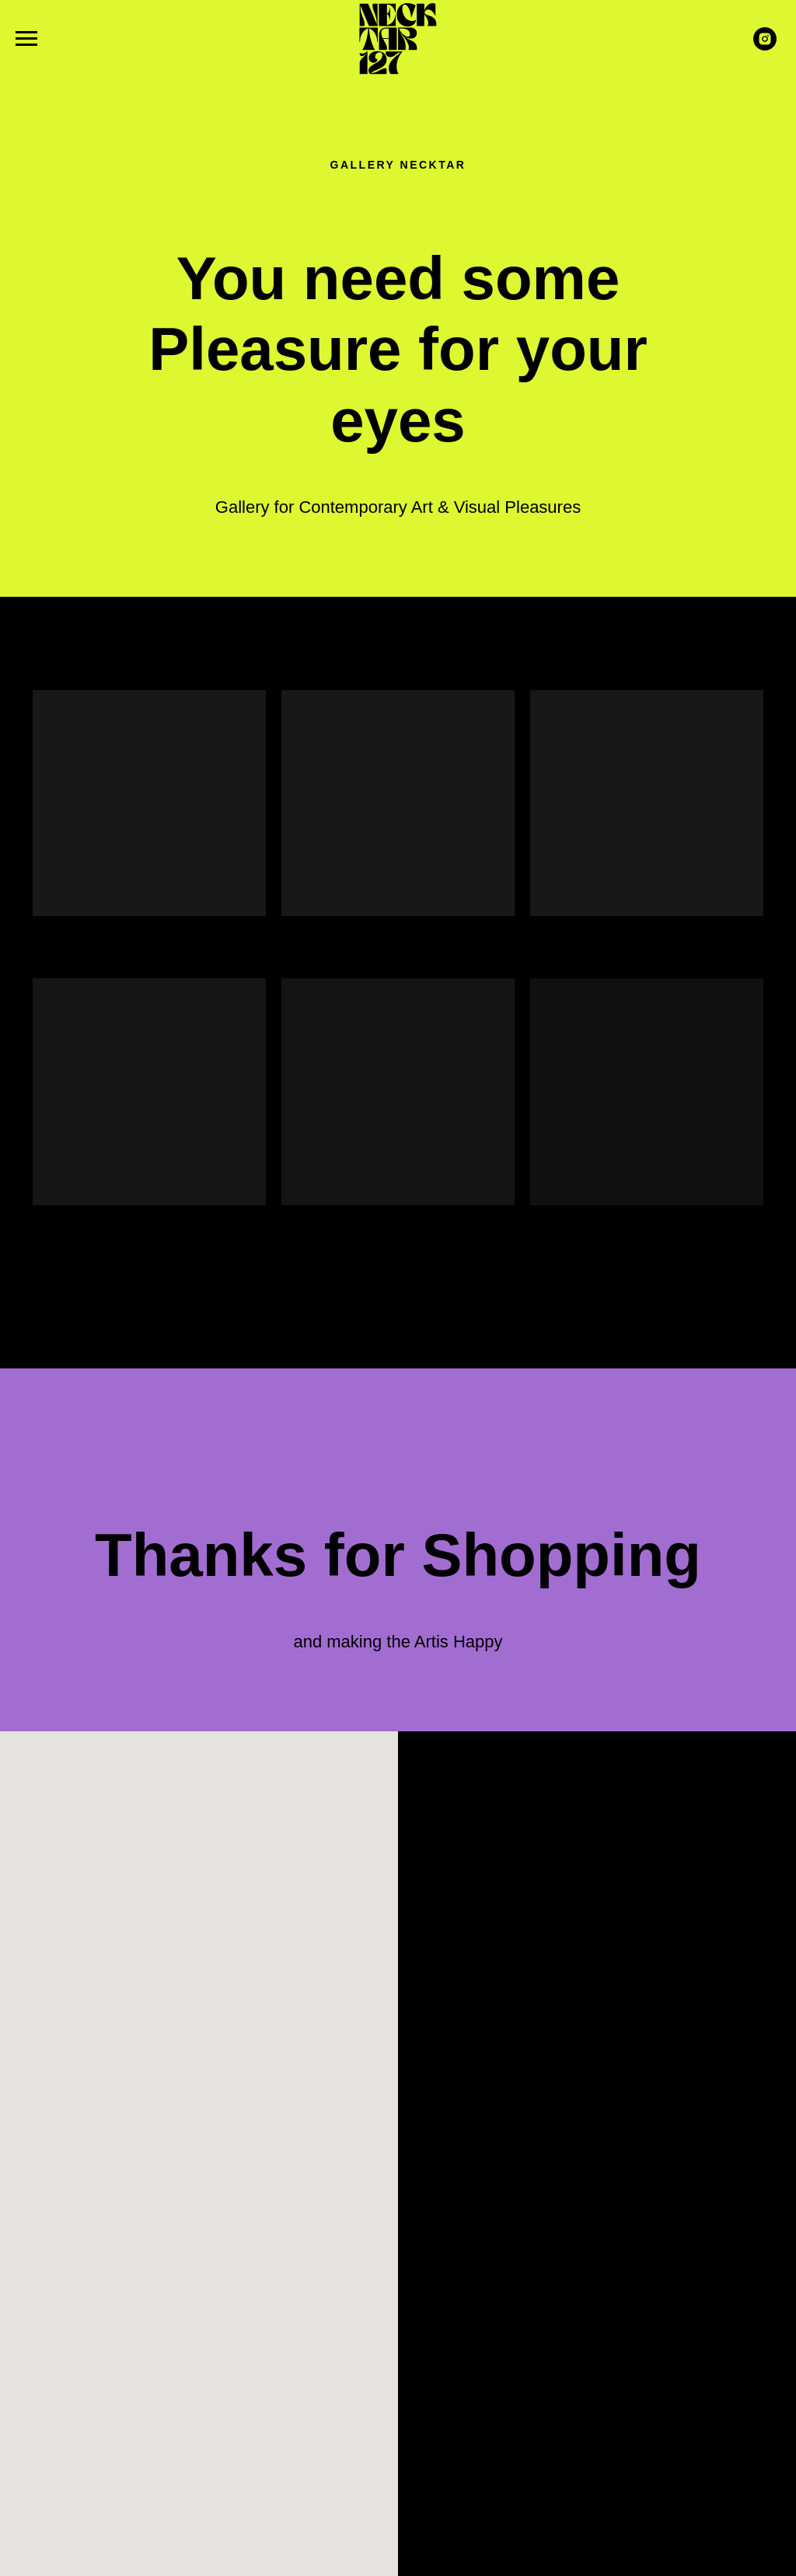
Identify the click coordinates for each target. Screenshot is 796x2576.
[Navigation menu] (26, 39)
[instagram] (765, 46)
